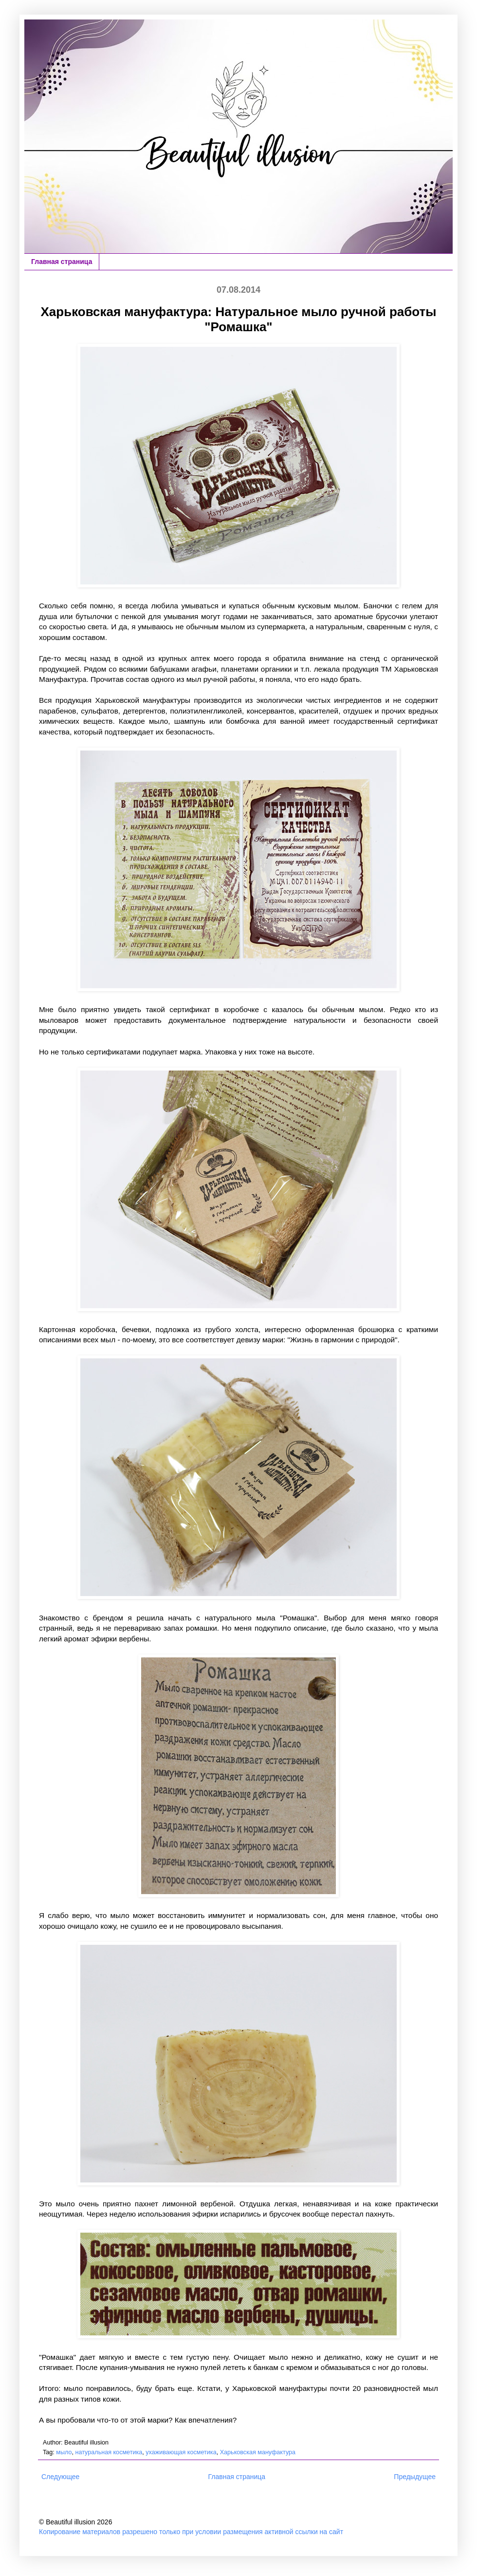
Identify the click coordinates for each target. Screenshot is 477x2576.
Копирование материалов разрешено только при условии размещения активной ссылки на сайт (191, 2532)
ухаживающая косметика (181, 2452)
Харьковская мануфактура (257, 2452)
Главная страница (61, 261)
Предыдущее (415, 2477)
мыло (64, 2452)
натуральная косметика (109, 2452)
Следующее (60, 2477)
